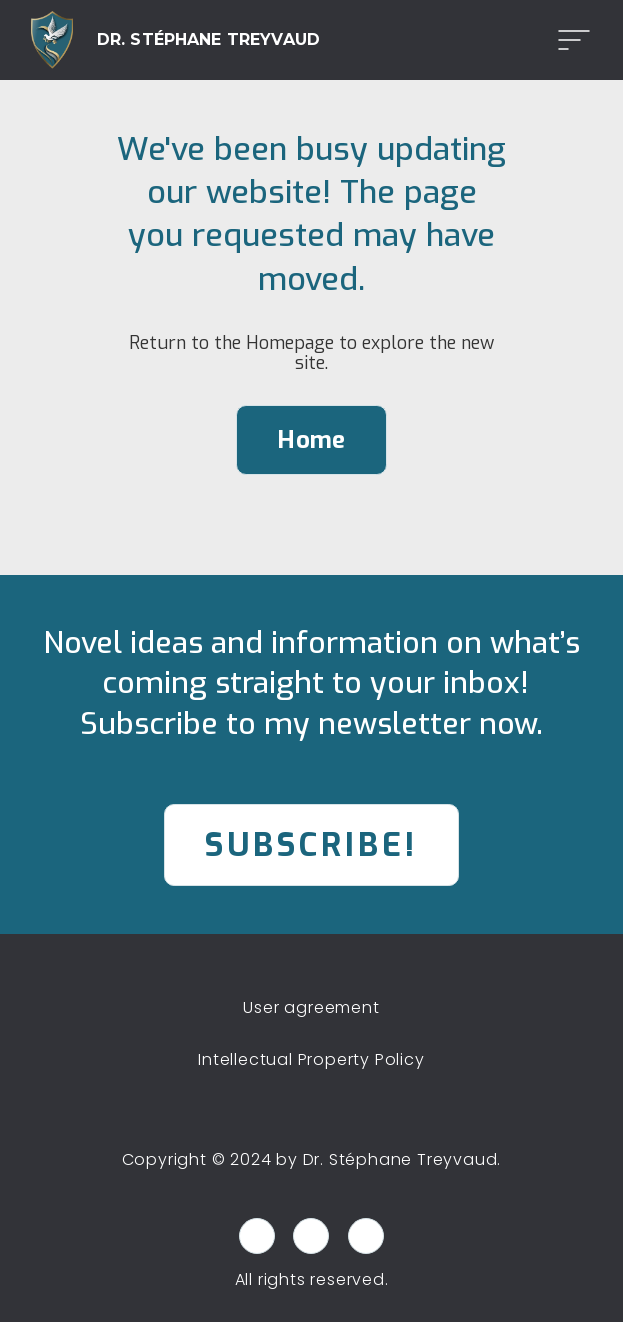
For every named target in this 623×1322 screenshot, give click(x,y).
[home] (175, 40)
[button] (568, 40)
